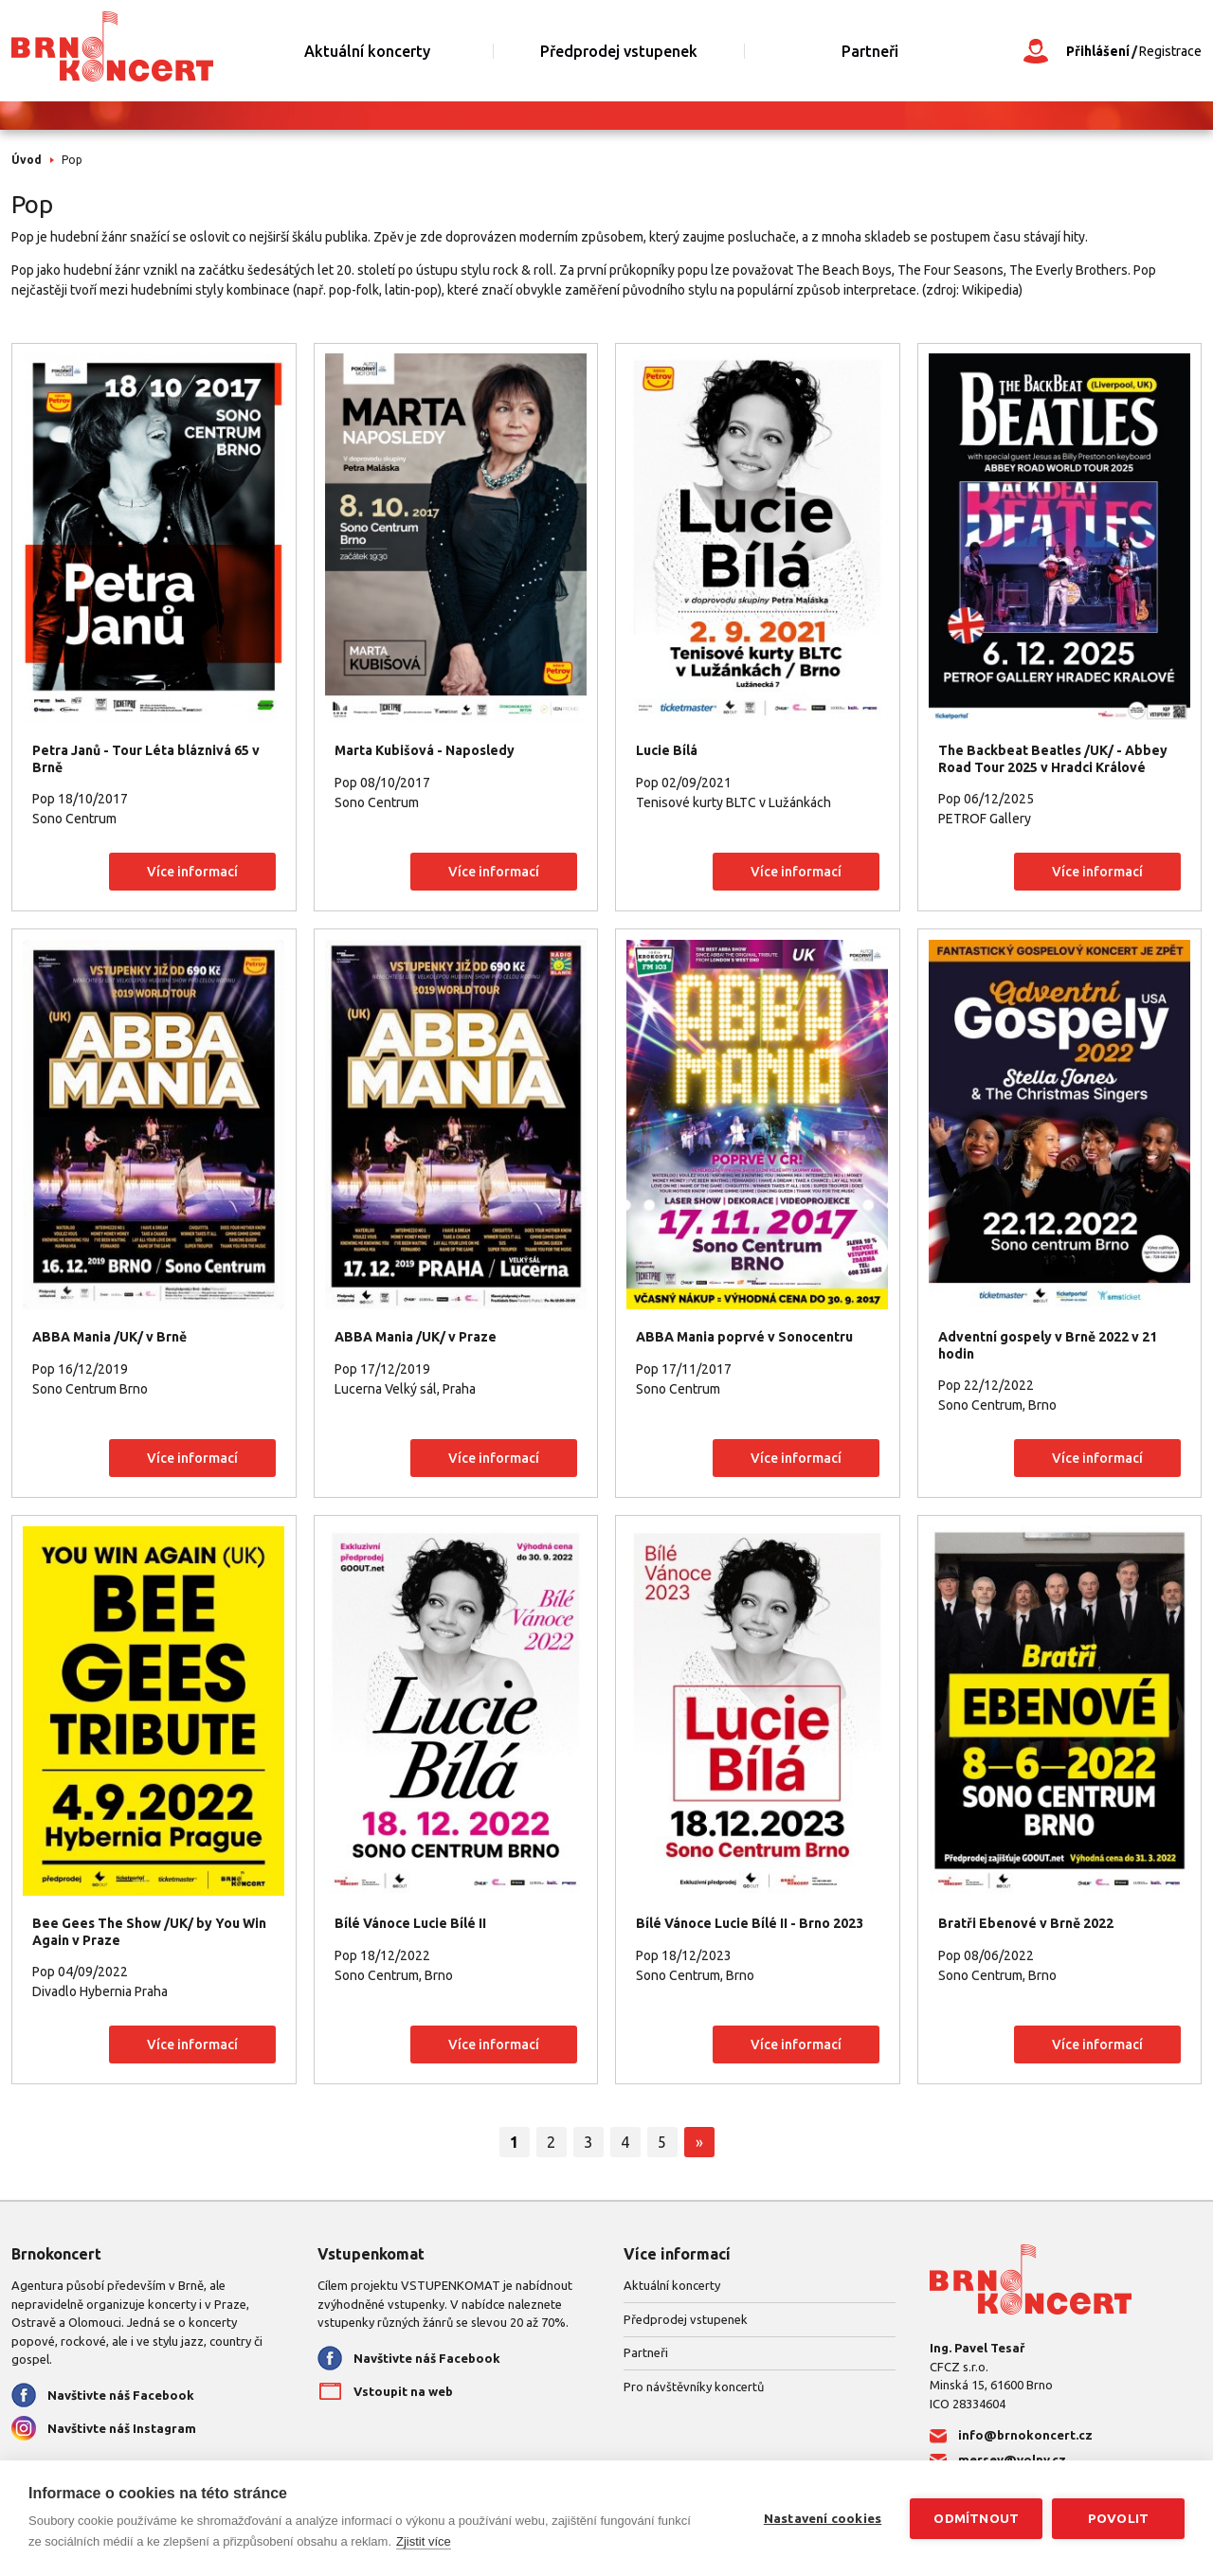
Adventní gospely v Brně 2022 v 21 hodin (1047, 1345)
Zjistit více (423, 2541)
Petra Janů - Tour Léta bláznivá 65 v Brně (146, 759)
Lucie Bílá (666, 750)
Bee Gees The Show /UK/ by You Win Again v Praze (149, 1932)
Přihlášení (1098, 51)
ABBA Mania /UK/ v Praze (416, 1336)
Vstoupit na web (403, 2391)
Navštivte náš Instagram (121, 2428)
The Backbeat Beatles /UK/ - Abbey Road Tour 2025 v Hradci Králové (1053, 759)
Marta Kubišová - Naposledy (425, 750)
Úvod (26, 159)
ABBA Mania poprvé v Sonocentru (744, 1336)
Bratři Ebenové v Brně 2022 (1025, 1923)
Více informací (192, 871)
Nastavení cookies (822, 2518)
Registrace (1170, 51)
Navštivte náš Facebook (120, 2395)
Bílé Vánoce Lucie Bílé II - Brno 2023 (749, 1923)
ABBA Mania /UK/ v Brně (109, 1336)
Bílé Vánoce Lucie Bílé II (410, 1923)
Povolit (1118, 2518)
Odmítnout (976, 2518)
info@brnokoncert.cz (1025, 2434)
